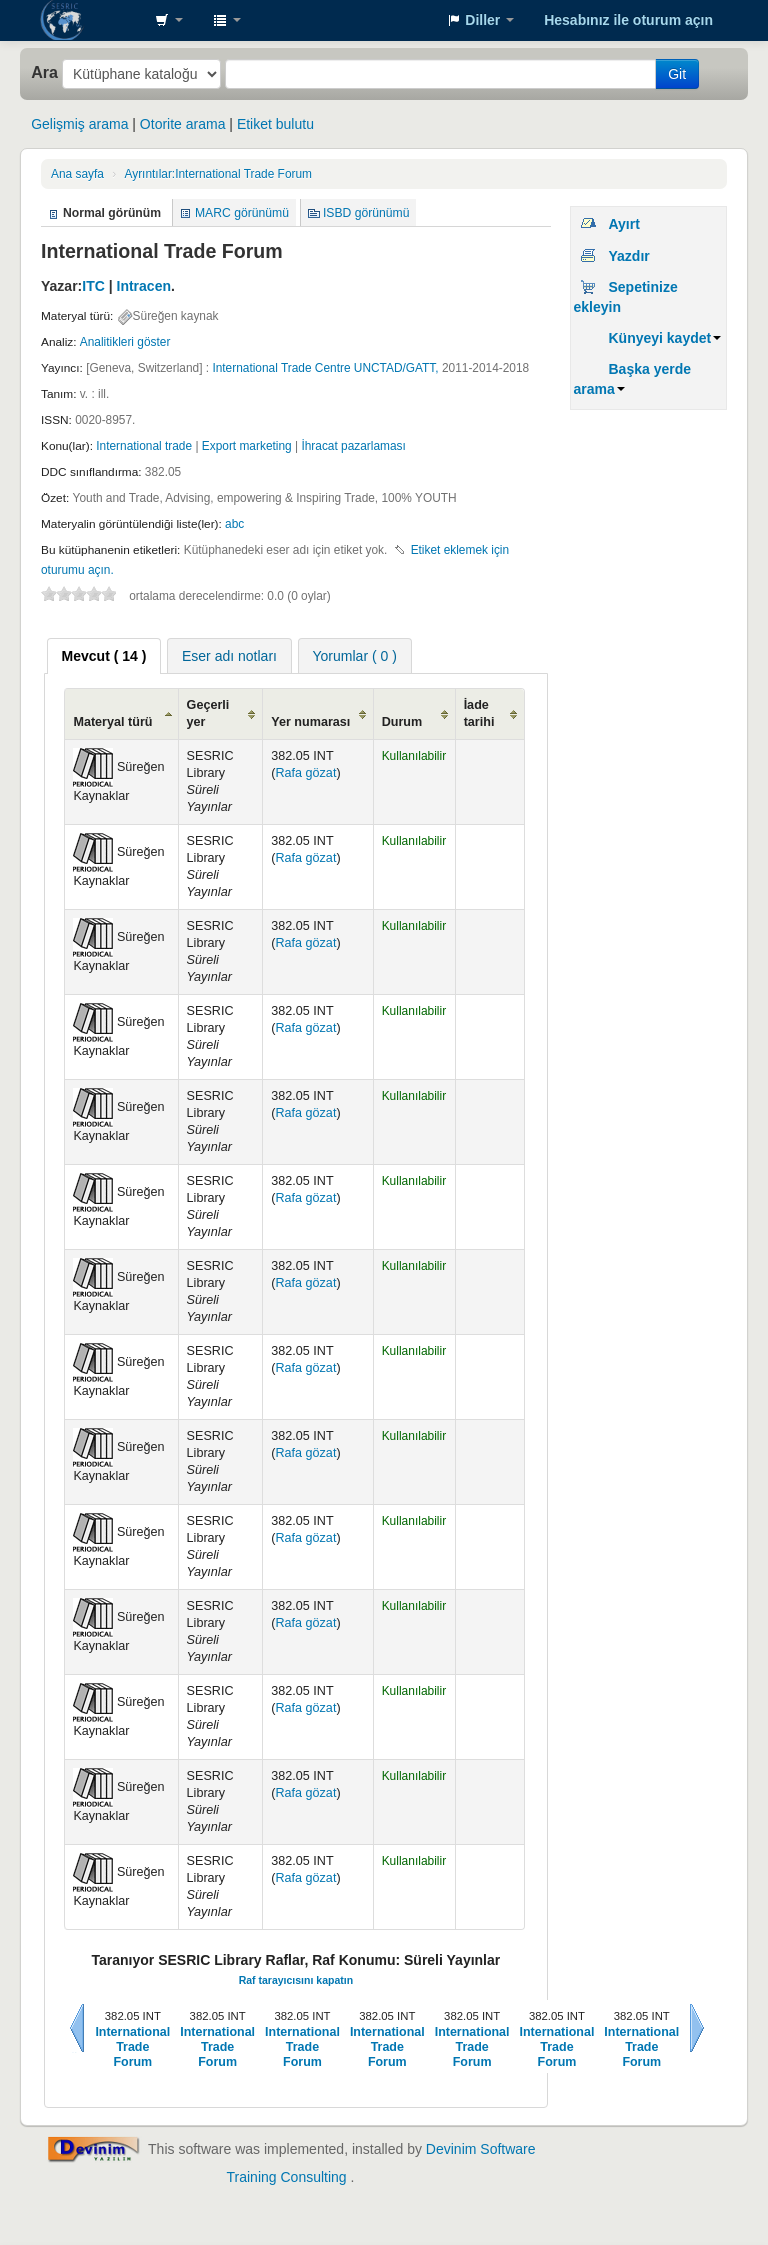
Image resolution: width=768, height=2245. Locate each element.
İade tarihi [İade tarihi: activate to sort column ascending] (479, 713)
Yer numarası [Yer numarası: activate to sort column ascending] (310, 722)
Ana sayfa (77, 174)
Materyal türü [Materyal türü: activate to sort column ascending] (112, 722)
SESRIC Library (90, 20)
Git (677, 74)
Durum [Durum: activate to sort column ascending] (402, 722)
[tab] (104, 656)
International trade (144, 446)
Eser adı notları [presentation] (229, 656)
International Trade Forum (217, 174)
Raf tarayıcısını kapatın (296, 1980)
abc (234, 524)
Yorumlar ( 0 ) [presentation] (355, 656)
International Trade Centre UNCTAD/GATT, (325, 368)
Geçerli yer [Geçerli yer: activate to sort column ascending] (208, 713)
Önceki (77, 2028)
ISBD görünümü (366, 213)
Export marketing (247, 446)
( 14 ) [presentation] (104, 656)
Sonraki (697, 2028)
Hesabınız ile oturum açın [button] (628, 20)
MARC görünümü (242, 213)
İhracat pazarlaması (353, 446)
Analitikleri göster (125, 342)
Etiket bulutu (275, 124)
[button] (169, 20)
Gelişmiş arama (79, 124)
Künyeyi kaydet (664, 338)
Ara (44, 72)
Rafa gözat (305, 773)
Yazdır (628, 256)
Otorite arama (183, 124)
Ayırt (623, 224)
